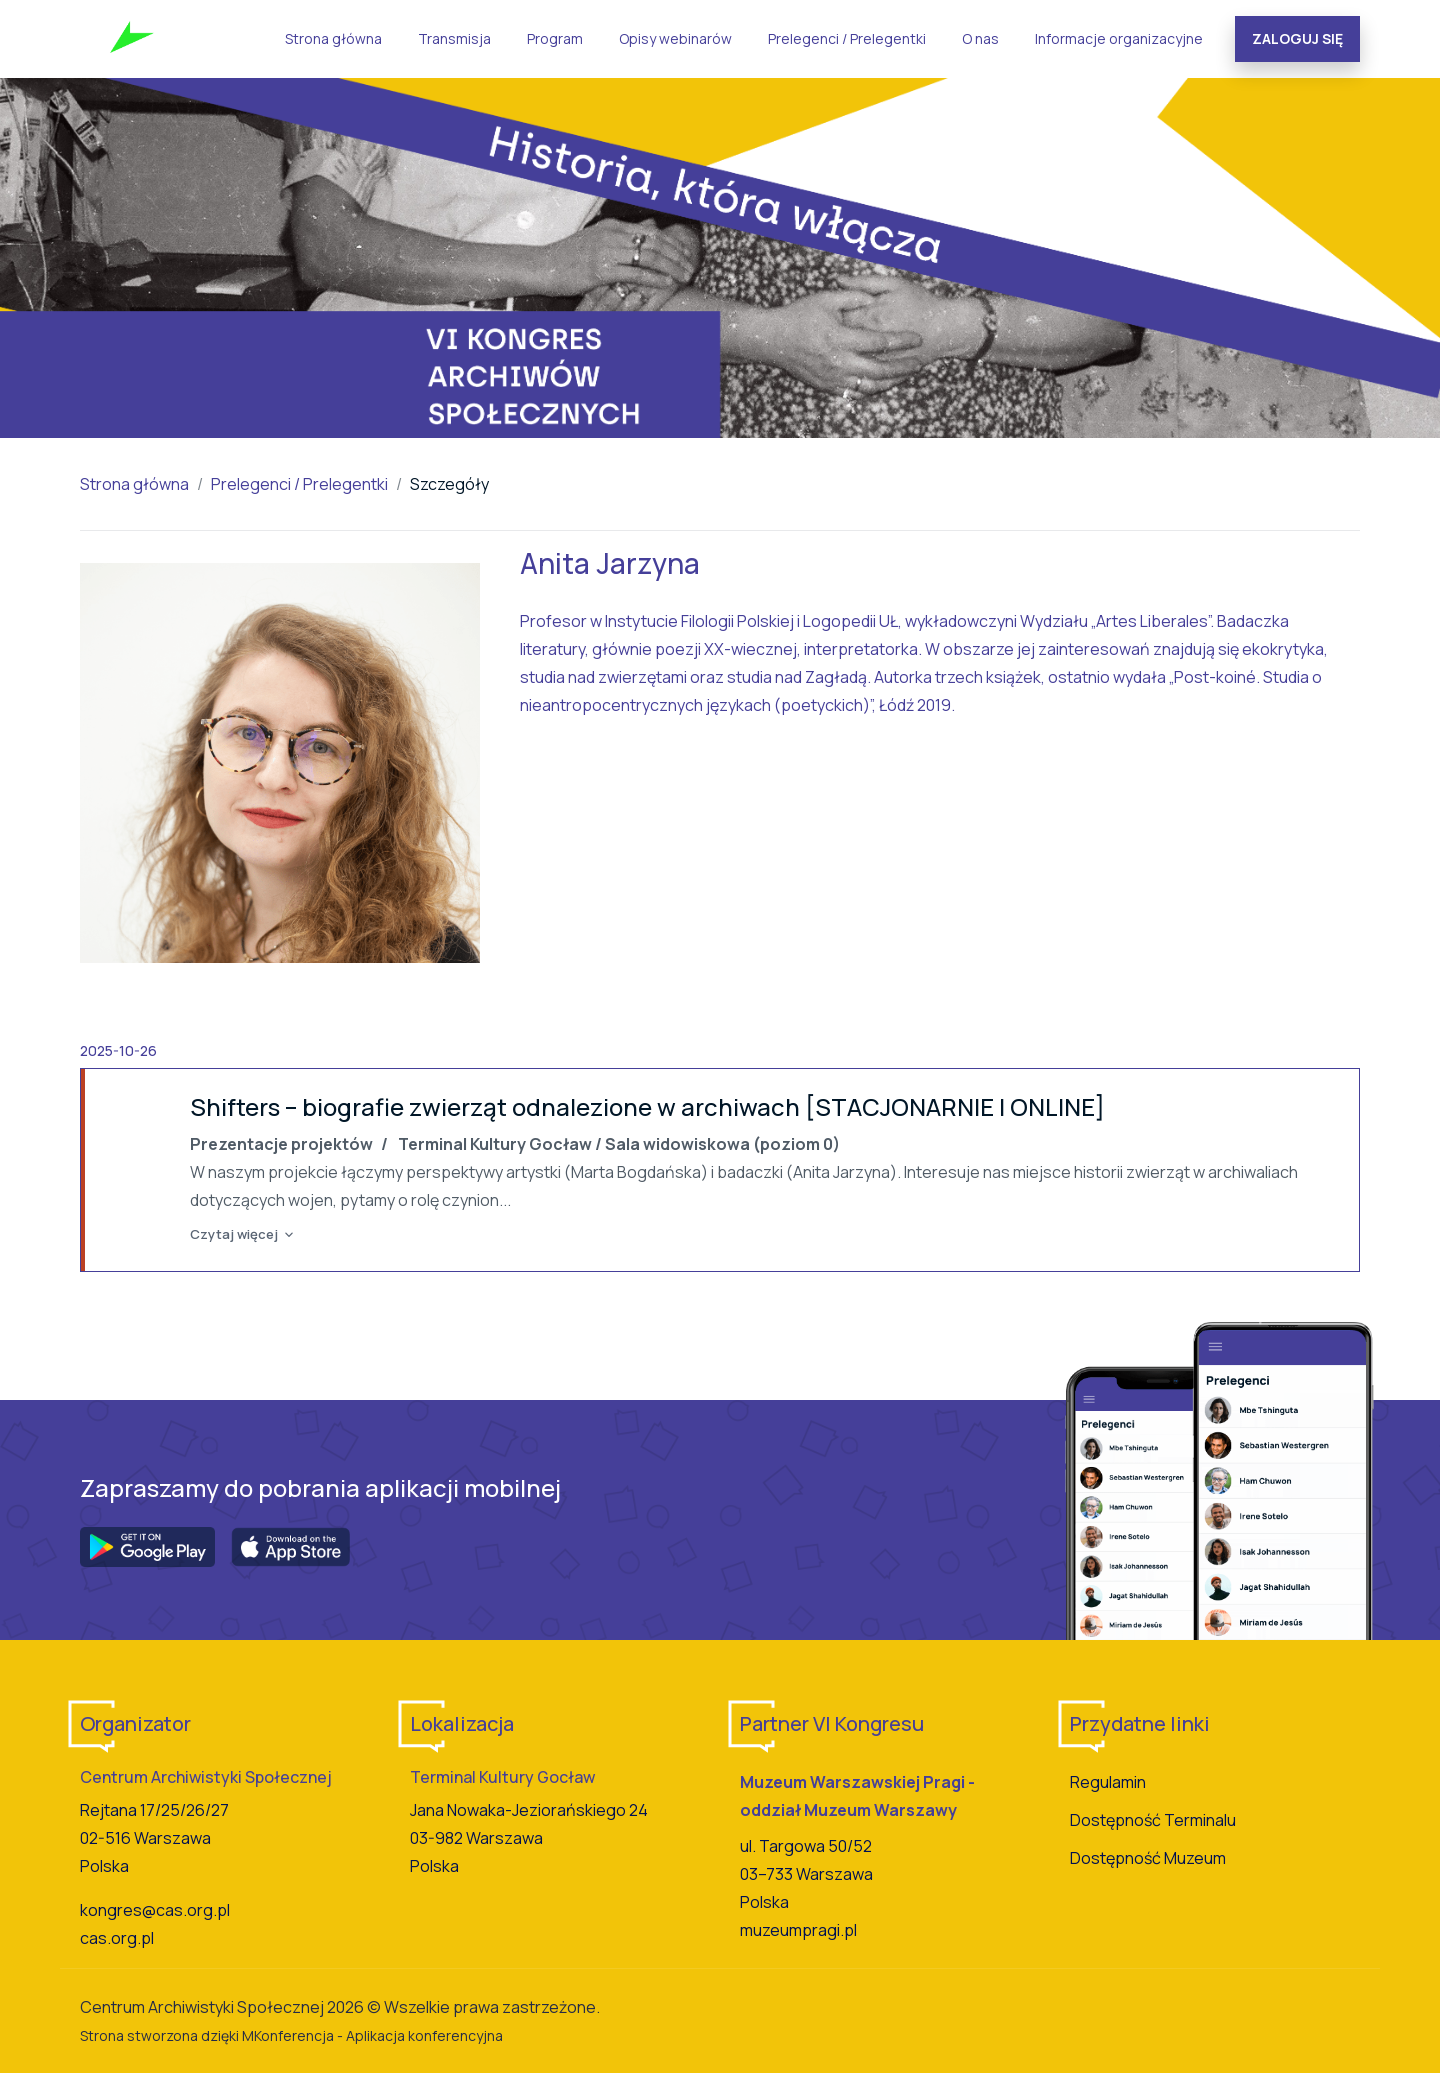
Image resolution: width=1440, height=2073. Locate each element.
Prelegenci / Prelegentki (847, 38)
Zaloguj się (1297, 38)
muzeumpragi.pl (798, 1930)
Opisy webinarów (675, 38)
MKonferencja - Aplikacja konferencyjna (372, 2035)
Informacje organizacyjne (1119, 38)
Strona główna (333, 38)
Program (555, 38)
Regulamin (1108, 1782)
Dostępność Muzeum (1148, 1858)
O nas (980, 38)
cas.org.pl (117, 1938)
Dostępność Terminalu (1153, 1820)
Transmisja (454, 38)
